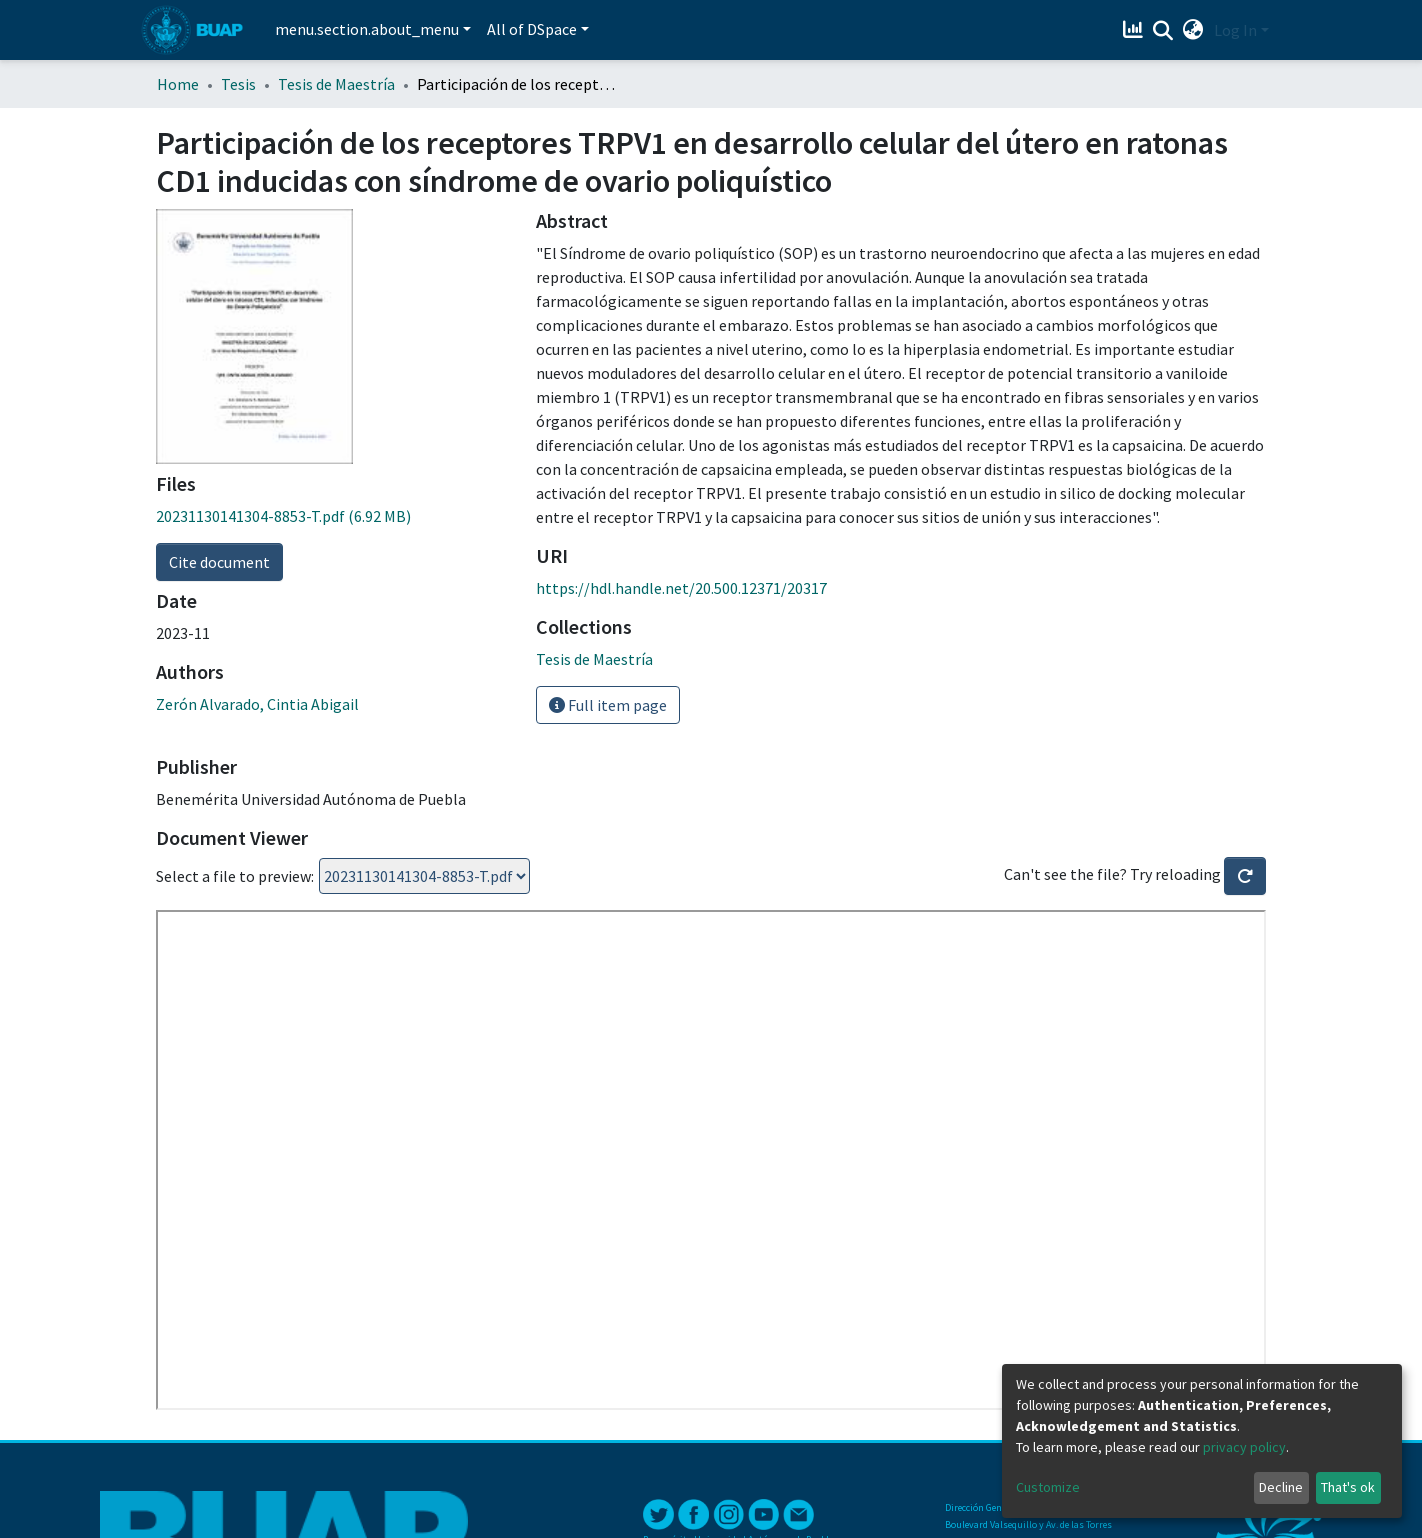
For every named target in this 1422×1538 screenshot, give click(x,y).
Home (178, 84)
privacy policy (1244, 1447)
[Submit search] (1163, 31)
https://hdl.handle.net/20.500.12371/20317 (681, 588)
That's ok (1348, 1487)
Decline (1281, 1487)
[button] (1193, 30)
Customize (1048, 1487)
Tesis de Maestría (336, 84)
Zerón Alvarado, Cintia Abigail (257, 704)
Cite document (219, 562)
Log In (1235, 30)
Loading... (424, 876)
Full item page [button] (608, 705)
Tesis (238, 84)
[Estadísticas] (1135, 30)
